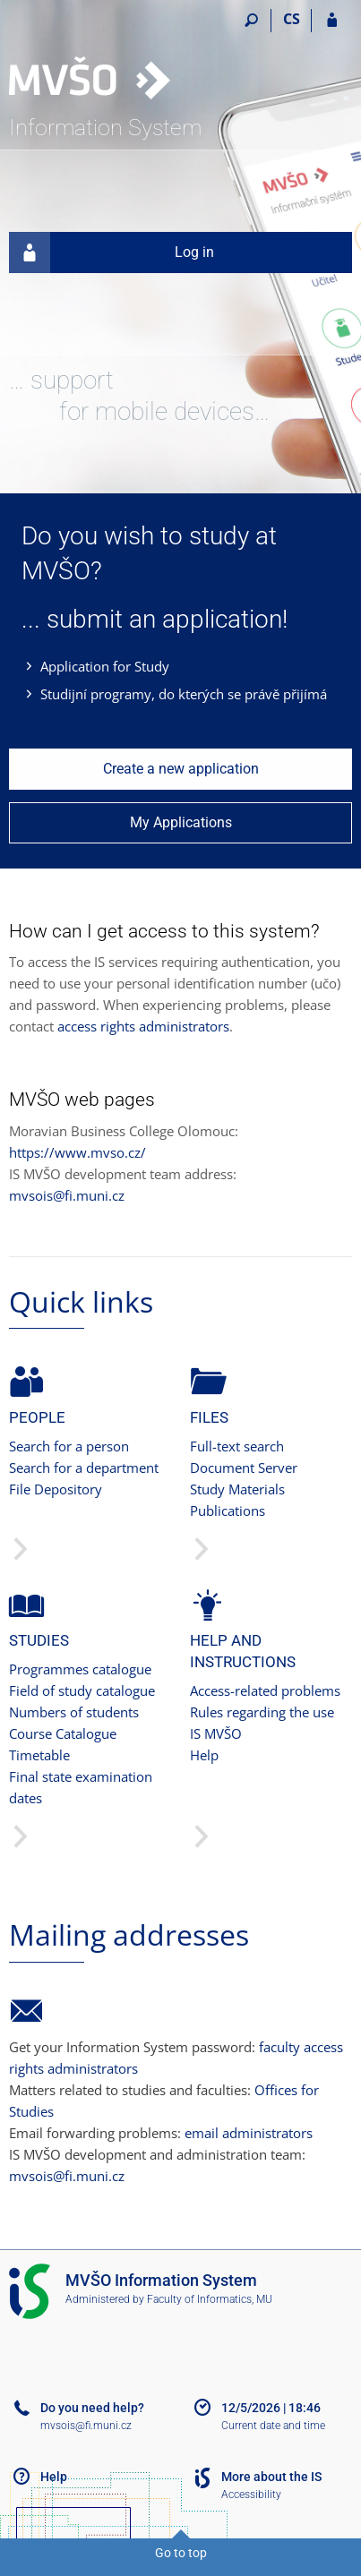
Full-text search (237, 1446)
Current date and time (273, 2425)
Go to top (181, 2553)
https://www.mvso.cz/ (77, 1152)
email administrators (249, 2133)
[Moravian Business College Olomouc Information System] (110, 59)
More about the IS (271, 2476)
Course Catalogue (62, 1733)
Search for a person (69, 1446)
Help (204, 1755)
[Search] (251, 20)
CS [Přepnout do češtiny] (291, 19)
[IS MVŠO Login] (332, 20)
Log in (111, 252)
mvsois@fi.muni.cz (67, 1195)
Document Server (243, 1467)
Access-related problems (265, 1690)
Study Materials (237, 1489)
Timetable (39, 1755)
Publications (227, 1510)
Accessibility (251, 2494)
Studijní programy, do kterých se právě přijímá (183, 694)
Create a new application (181, 768)
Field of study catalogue (82, 1690)
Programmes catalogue (80, 1669)
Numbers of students (74, 1712)
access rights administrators (143, 1026)
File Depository (55, 1489)
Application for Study (104, 666)
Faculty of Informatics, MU (209, 2299)
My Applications (181, 822)
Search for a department (84, 1467)
